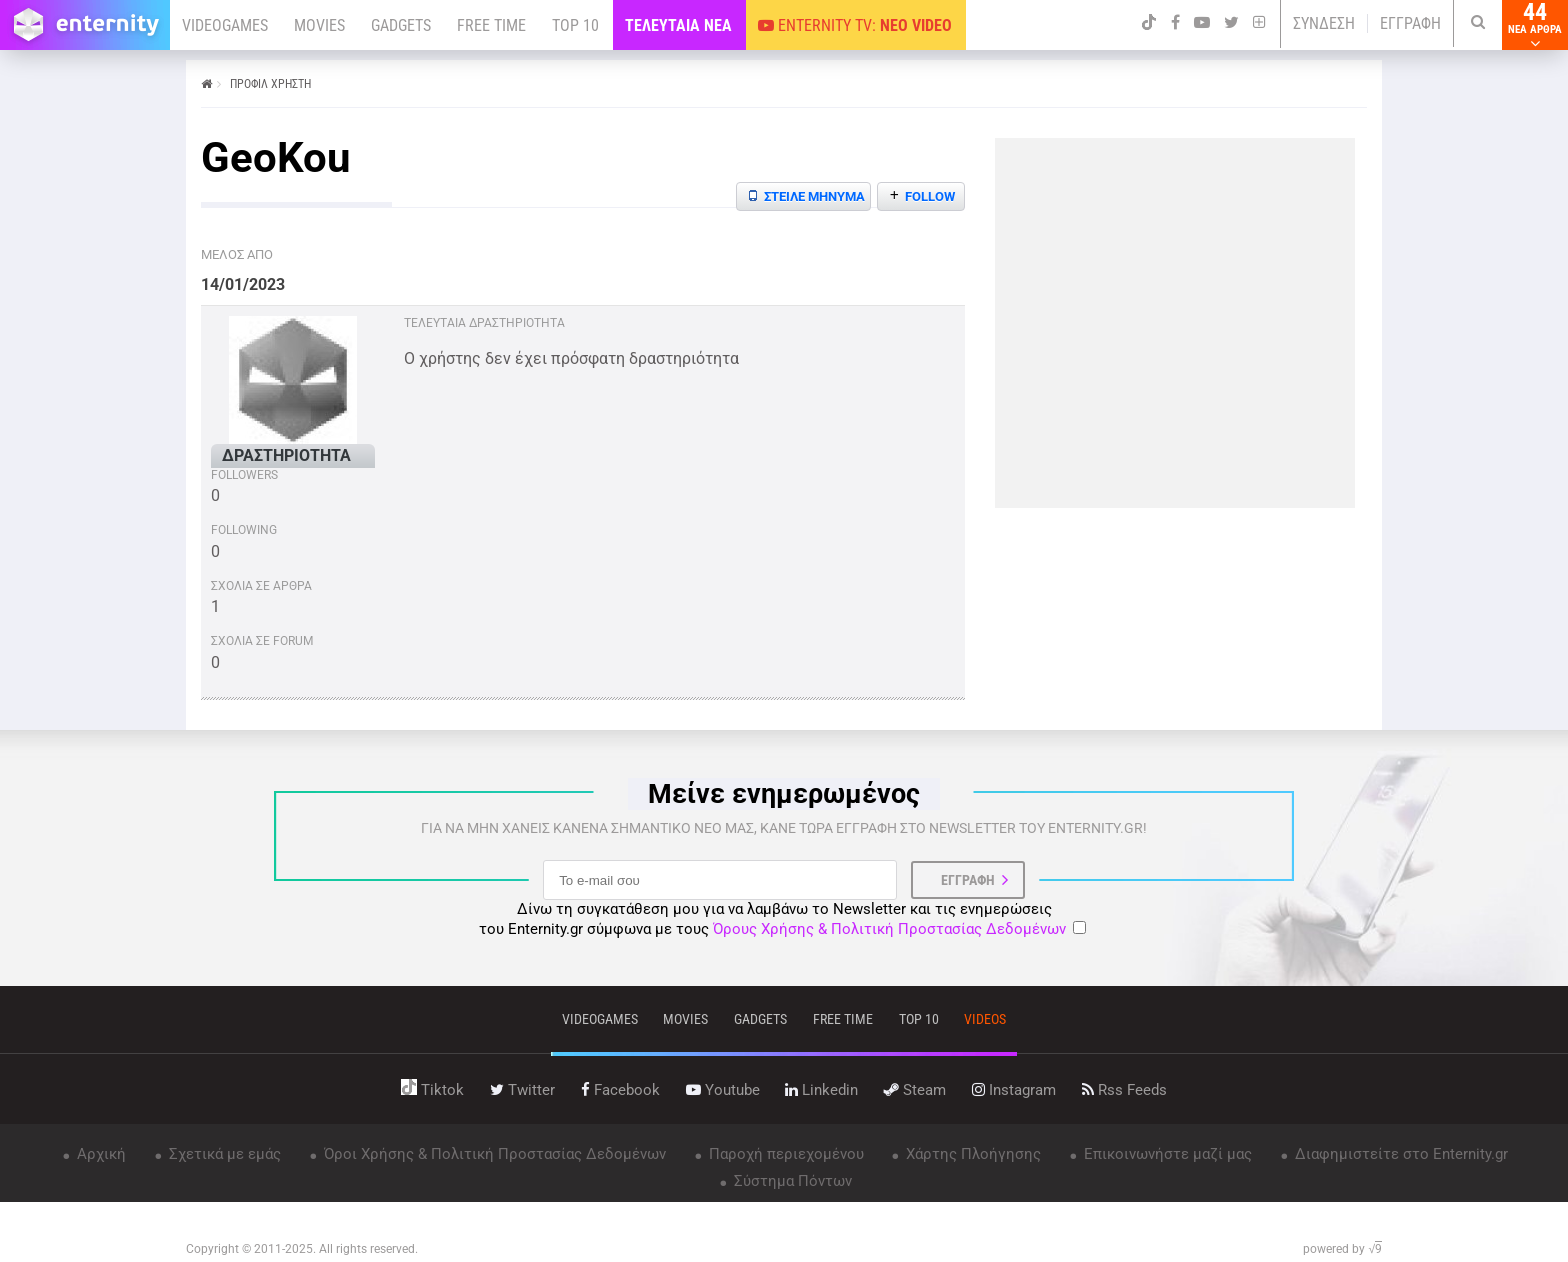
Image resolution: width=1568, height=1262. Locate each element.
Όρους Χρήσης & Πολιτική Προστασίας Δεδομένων (889, 929)
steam (915, 1090)
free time (843, 1019)
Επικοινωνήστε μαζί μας (1166, 1154)
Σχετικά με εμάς (223, 1154)
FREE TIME (491, 25)
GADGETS (401, 25)
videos (985, 1019)
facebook (620, 1090)
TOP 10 (575, 25)
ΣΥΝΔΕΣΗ (1324, 23)
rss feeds (1124, 1090)
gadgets (760, 1019)
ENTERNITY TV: (855, 25)
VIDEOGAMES (225, 25)
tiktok (432, 1090)
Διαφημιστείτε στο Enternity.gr (1399, 1154)
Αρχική (99, 1154)
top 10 (919, 1019)
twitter (522, 1090)
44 (1535, 25)
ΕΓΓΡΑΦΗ (1410, 23)
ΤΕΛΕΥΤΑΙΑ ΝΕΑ (678, 25)
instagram (1014, 1090)
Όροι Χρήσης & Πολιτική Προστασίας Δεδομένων (493, 1154)
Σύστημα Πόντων (791, 1181)
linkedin (821, 1090)
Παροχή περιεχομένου (784, 1154)
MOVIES (319, 25)
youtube (723, 1090)
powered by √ (1342, 1249)
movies (685, 1019)
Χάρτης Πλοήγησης (971, 1154)
